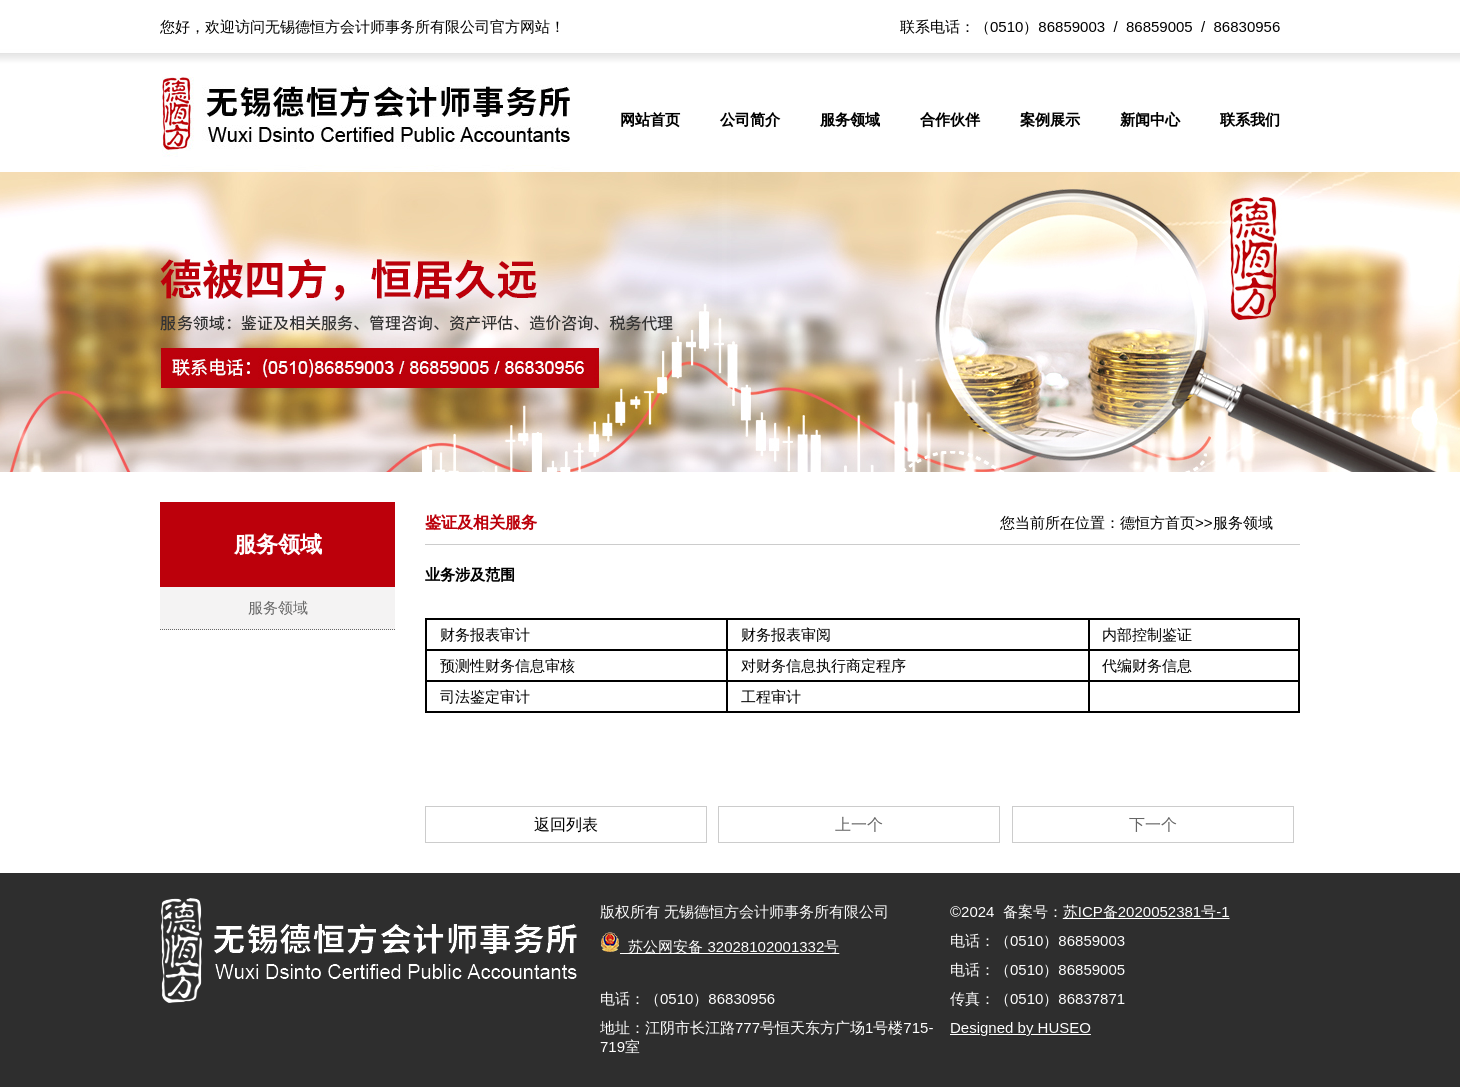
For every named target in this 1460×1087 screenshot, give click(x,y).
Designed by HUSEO (1020, 1027)
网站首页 (650, 119)
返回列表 (566, 824)
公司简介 (750, 119)
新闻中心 (1150, 119)
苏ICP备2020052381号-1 (1146, 911)
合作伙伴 (950, 119)
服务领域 (850, 119)
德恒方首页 (1157, 522)
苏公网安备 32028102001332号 (719, 946)
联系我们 (1250, 119)
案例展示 (1050, 119)
